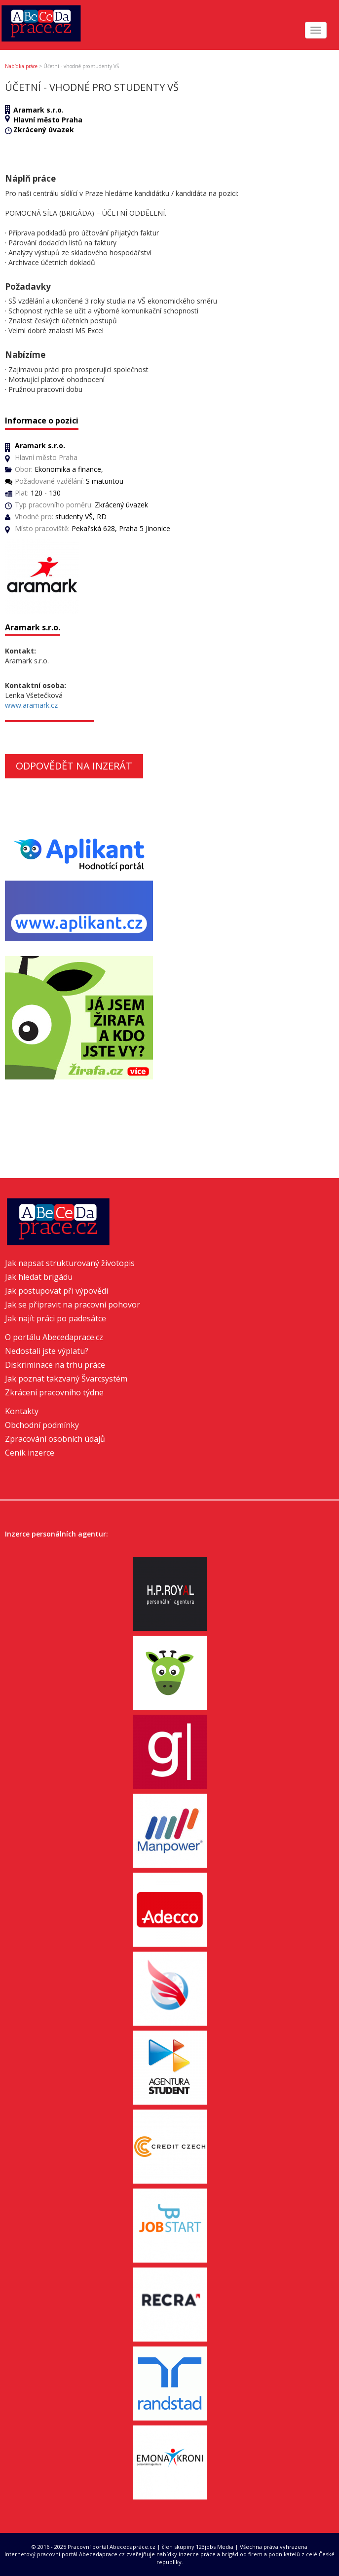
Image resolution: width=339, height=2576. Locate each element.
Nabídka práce (21, 66)
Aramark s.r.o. (38, 110)
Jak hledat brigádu (39, 1276)
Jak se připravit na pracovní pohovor (72, 1304)
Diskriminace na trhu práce (55, 1364)
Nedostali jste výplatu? (46, 1351)
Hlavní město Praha (47, 119)
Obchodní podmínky (42, 1425)
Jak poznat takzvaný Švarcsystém (66, 1378)
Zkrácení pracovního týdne (54, 1392)
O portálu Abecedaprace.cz (54, 1337)
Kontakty (21, 1411)
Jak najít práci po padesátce (55, 1318)
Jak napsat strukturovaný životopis (70, 1263)
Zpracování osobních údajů (55, 1438)
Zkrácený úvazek (43, 129)
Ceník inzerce (29, 1452)
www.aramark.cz (31, 705)
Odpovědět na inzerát (74, 765)
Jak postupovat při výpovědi (56, 1290)
